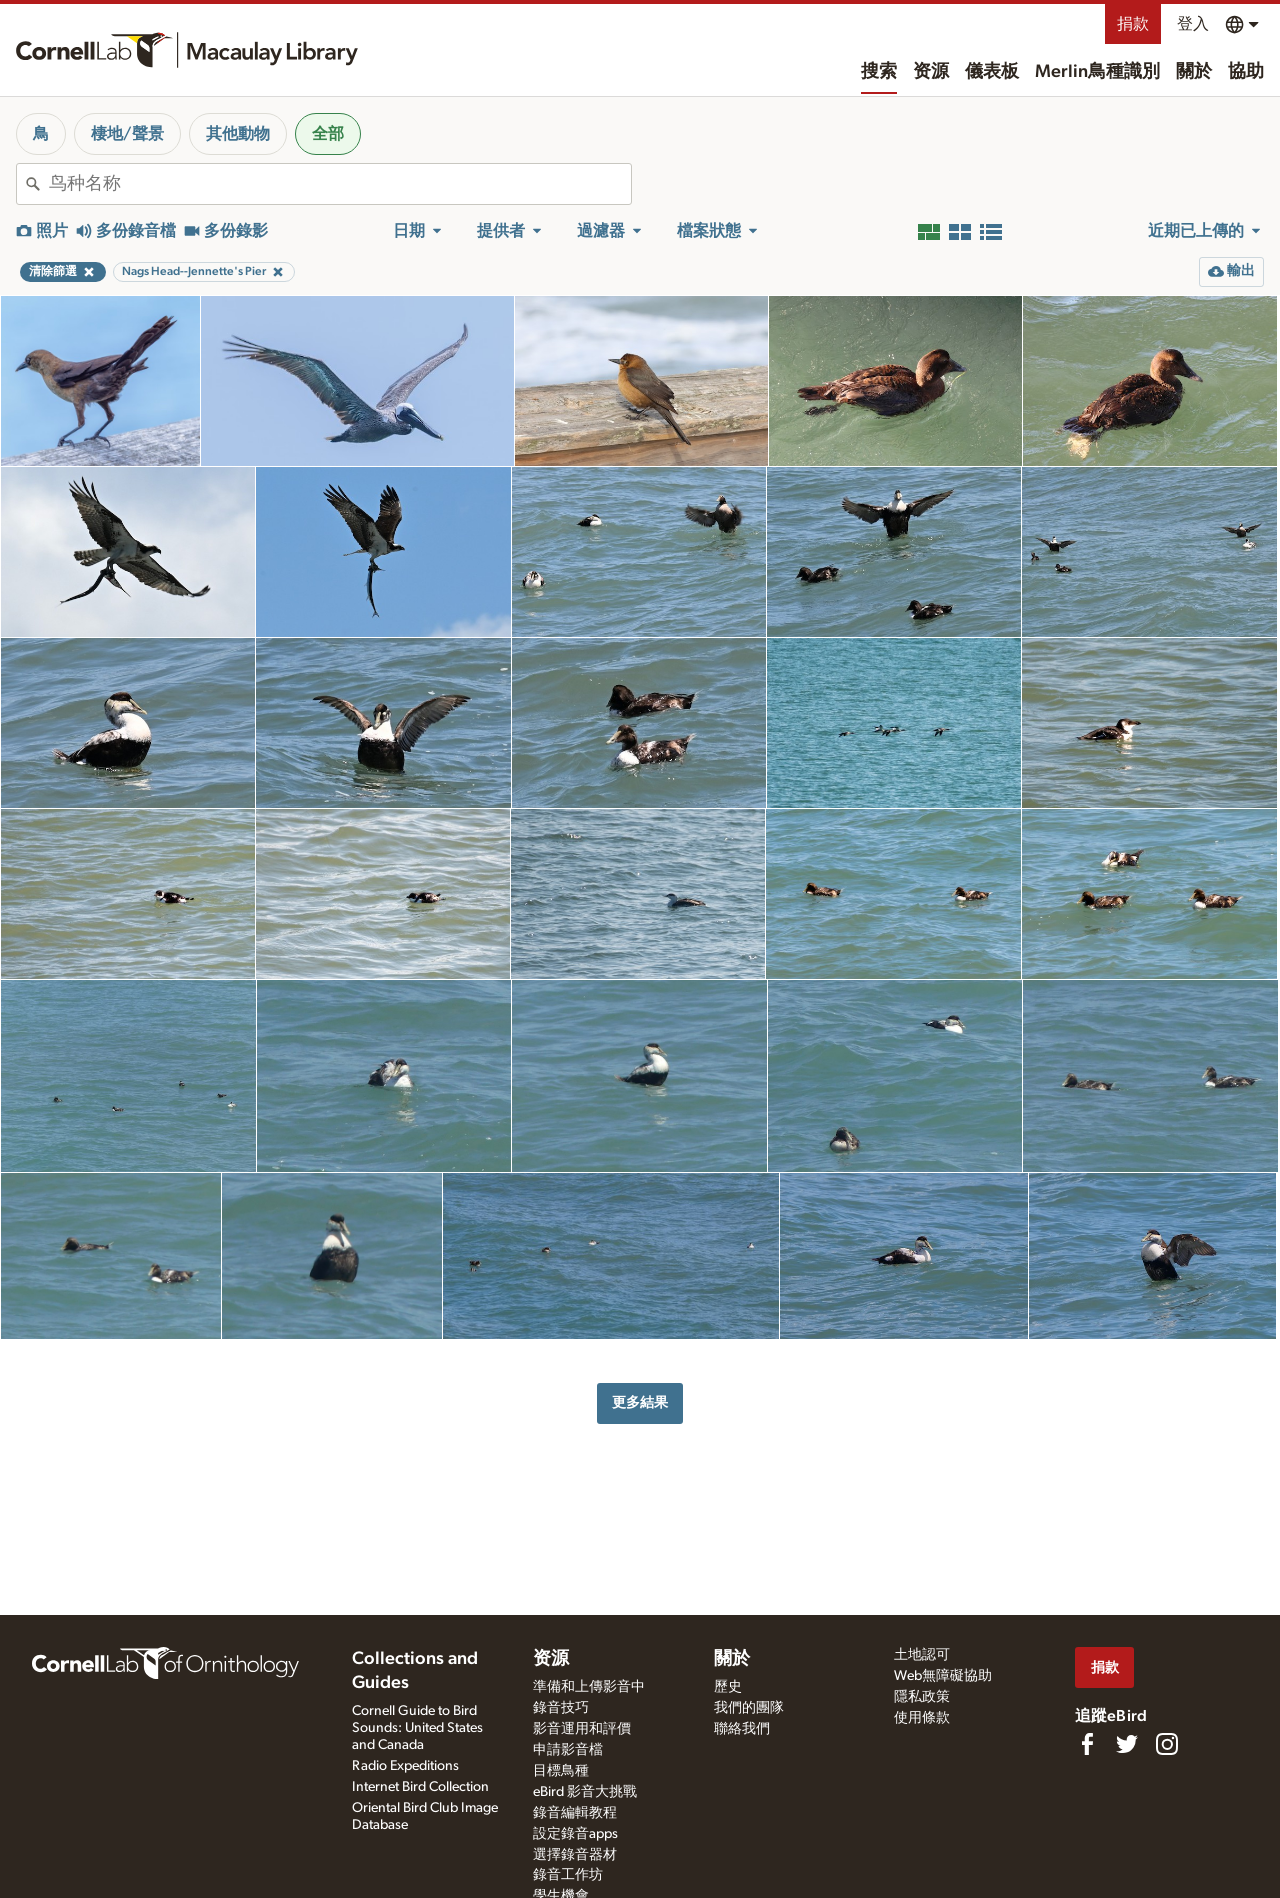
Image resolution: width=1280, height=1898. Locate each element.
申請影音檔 (568, 1750)
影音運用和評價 (582, 1729)
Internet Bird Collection (420, 1787)
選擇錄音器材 (575, 1855)
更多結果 (640, 1402)
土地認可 (922, 1655)
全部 (328, 134)
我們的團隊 (749, 1708)
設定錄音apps (575, 1834)
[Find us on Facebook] (1087, 1744)
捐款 (1133, 24)
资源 (931, 72)
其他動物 (238, 134)
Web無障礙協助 (943, 1676)
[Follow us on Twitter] (1127, 1744)
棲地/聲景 (127, 134)
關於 (1194, 72)
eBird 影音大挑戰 (585, 1792)
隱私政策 (922, 1697)
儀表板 (992, 72)
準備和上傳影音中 (589, 1687)
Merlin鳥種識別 (1097, 72)
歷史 (728, 1687)
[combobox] (340, 184)
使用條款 (922, 1718)
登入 (1193, 24)
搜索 (879, 72)
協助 (1246, 72)
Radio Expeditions (405, 1766)
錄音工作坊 (568, 1875)
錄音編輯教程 (575, 1813)
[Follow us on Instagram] (1167, 1744)
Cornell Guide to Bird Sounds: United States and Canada (417, 1728)
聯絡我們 (742, 1729)
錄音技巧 (561, 1708)
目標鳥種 (561, 1771)
